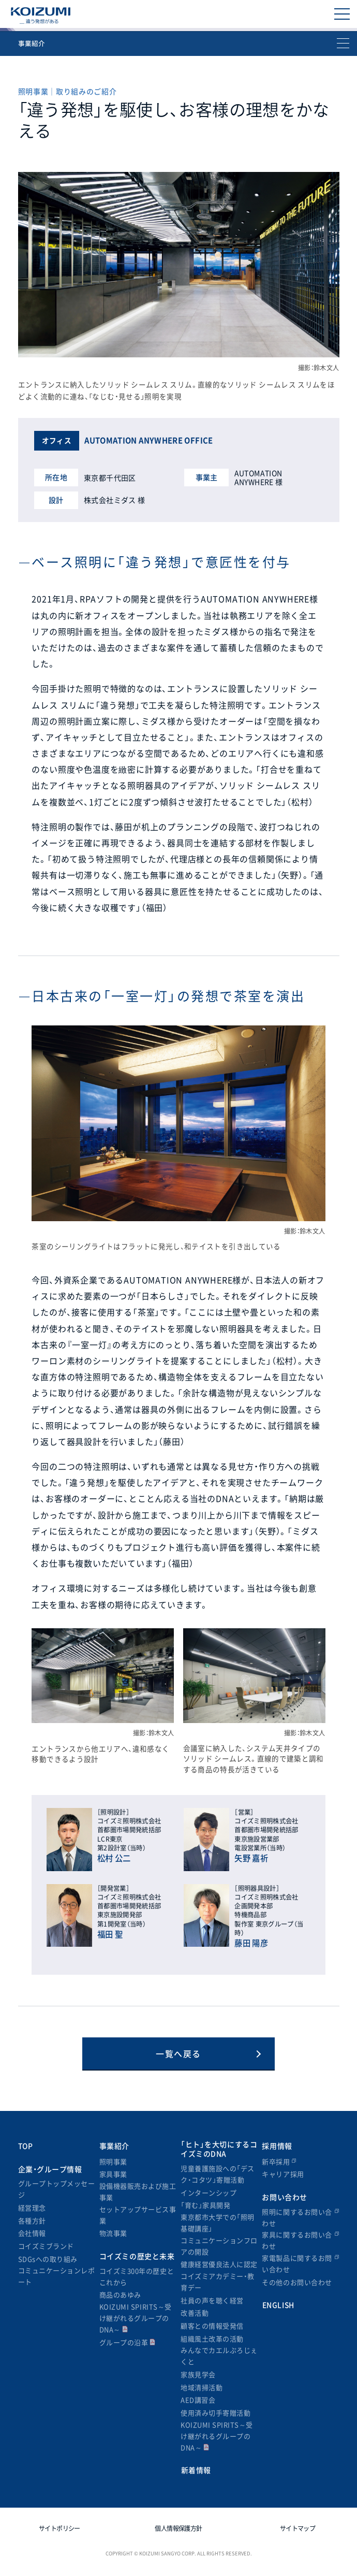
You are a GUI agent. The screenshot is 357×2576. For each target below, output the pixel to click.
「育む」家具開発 (205, 2205)
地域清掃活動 (201, 2387)
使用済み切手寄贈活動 (215, 2413)
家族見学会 (198, 2374)
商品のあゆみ (120, 2294)
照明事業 (113, 2161)
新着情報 (196, 2469)
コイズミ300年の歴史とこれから (136, 2276)
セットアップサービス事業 (137, 2214)
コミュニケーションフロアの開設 (219, 2245)
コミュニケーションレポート (56, 2275)
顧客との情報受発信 (212, 2326)
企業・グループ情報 (50, 2169)
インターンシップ (208, 2192)
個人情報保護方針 (178, 2528)
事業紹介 (114, 2145)
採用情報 (277, 2145)
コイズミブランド (46, 2246)
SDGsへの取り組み (48, 2259)
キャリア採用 (283, 2174)
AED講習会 (198, 2400)
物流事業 (113, 2233)
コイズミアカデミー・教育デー (218, 2281)
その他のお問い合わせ (297, 2282)
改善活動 (195, 2313)
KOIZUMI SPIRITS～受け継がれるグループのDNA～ (135, 2318)
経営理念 (32, 2207)
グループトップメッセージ (56, 2188)
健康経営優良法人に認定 (219, 2264)
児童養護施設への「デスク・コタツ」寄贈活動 (218, 2173)
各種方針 (32, 2220)
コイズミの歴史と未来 (137, 2256)
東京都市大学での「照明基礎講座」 (218, 2222)
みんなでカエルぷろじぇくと (219, 2355)
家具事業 (113, 2174)
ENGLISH (278, 2304)
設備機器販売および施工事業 (137, 2191)
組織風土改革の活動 (212, 2338)
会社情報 (32, 2233)
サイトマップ (297, 2528)
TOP (26, 2145)
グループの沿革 (128, 2342)
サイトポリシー (59, 2528)
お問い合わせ (284, 2197)
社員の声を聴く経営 (212, 2300)
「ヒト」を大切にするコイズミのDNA (219, 2148)
